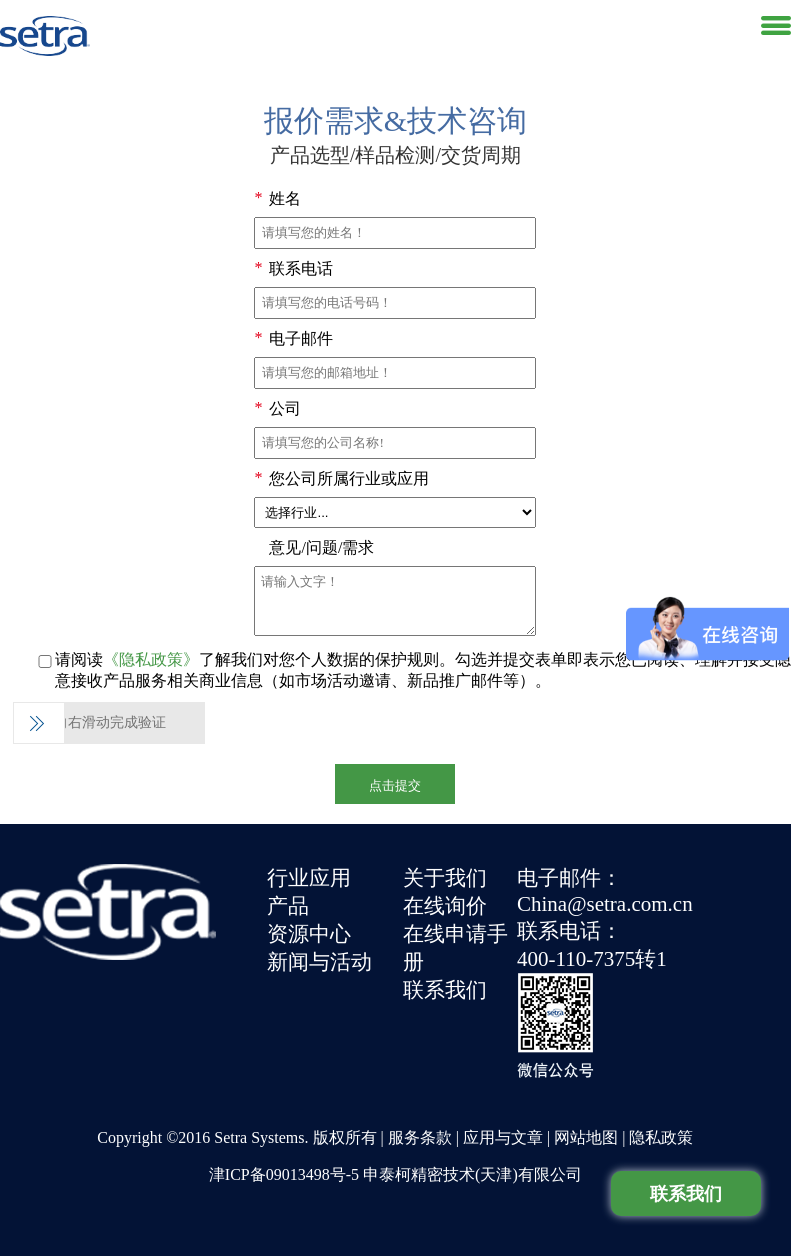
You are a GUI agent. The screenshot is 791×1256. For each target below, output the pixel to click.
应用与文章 (503, 1137)
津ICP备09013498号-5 (284, 1174)
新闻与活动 (319, 962)
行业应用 (309, 878)
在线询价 (445, 906)
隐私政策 (661, 1137)
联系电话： (569, 931)
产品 (288, 906)
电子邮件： (569, 878)
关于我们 (445, 878)
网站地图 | (591, 1137)
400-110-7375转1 (592, 959)
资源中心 (309, 934)
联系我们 (445, 990)
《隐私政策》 (151, 659)
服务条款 (420, 1137)
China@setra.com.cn (605, 904)
